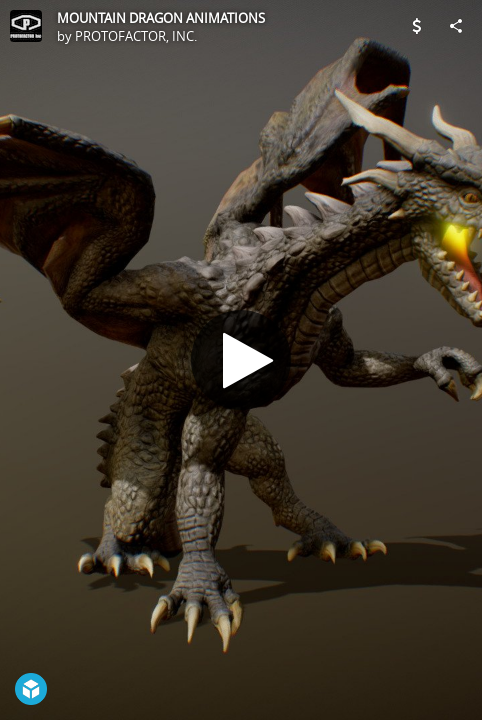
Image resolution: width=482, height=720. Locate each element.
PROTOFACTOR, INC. (136, 36)
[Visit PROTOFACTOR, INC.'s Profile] (26, 26)
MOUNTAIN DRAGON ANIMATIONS (161, 18)
